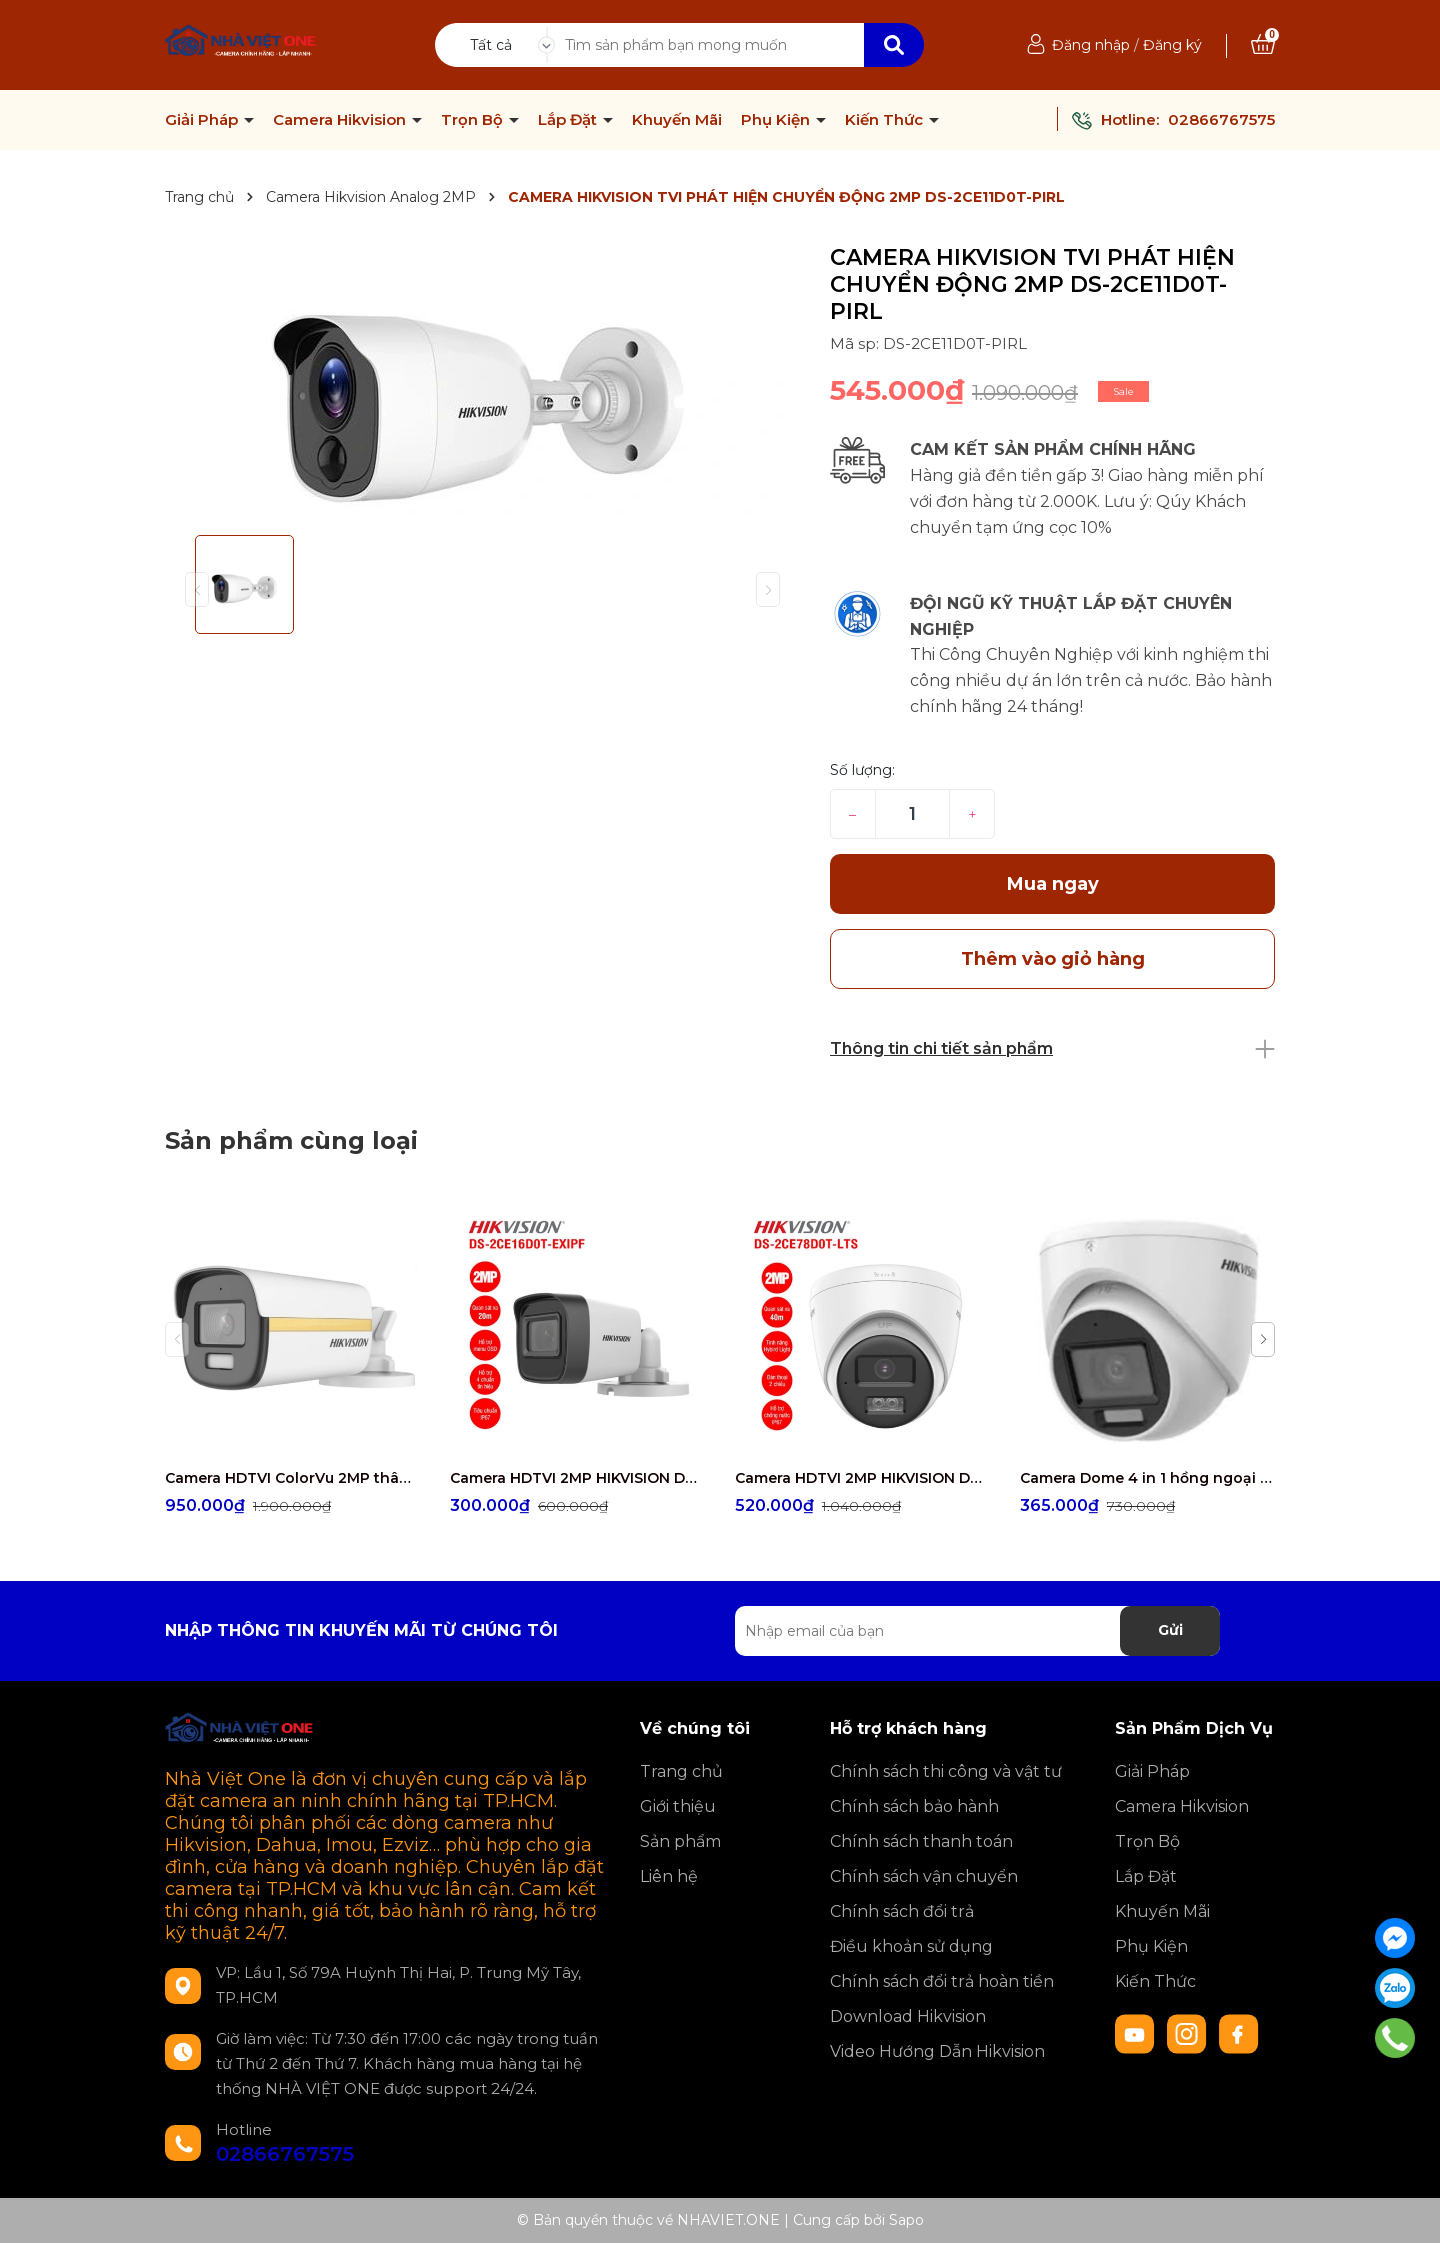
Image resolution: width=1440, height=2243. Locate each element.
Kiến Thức (886, 120)
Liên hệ (669, 1876)
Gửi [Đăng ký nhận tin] (1170, 1630)
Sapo (906, 2220)
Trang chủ (681, 1771)
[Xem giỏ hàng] (1263, 45)
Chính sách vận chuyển (924, 1876)
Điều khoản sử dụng (911, 1946)
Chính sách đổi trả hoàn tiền (942, 1981)
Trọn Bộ (474, 120)
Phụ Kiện (777, 120)
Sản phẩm (680, 1841)
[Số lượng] (912, 814)
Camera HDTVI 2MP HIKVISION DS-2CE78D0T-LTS (862, 1478)
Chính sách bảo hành (914, 1806)
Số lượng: (862, 770)
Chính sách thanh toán (921, 1841)
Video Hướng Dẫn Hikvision (937, 2051)
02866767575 (1221, 119)
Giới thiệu (678, 1806)
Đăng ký (1172, 45)
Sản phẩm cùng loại (291, 1140)
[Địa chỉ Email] (977, 1631)
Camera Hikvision (341, 120)
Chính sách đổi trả (902, 1911)
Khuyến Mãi (677, 120)
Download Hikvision (908, 2016)
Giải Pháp (203, 120)
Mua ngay (1053, 884)
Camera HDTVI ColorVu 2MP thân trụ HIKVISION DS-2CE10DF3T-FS (292, 1478)
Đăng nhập (1091, 45)
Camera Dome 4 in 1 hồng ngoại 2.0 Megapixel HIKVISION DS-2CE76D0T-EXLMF (1147, 1478)
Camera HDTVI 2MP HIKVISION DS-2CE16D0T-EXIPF (577, 1478)
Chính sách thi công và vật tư (946, 1771)
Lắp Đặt (569, 120)
